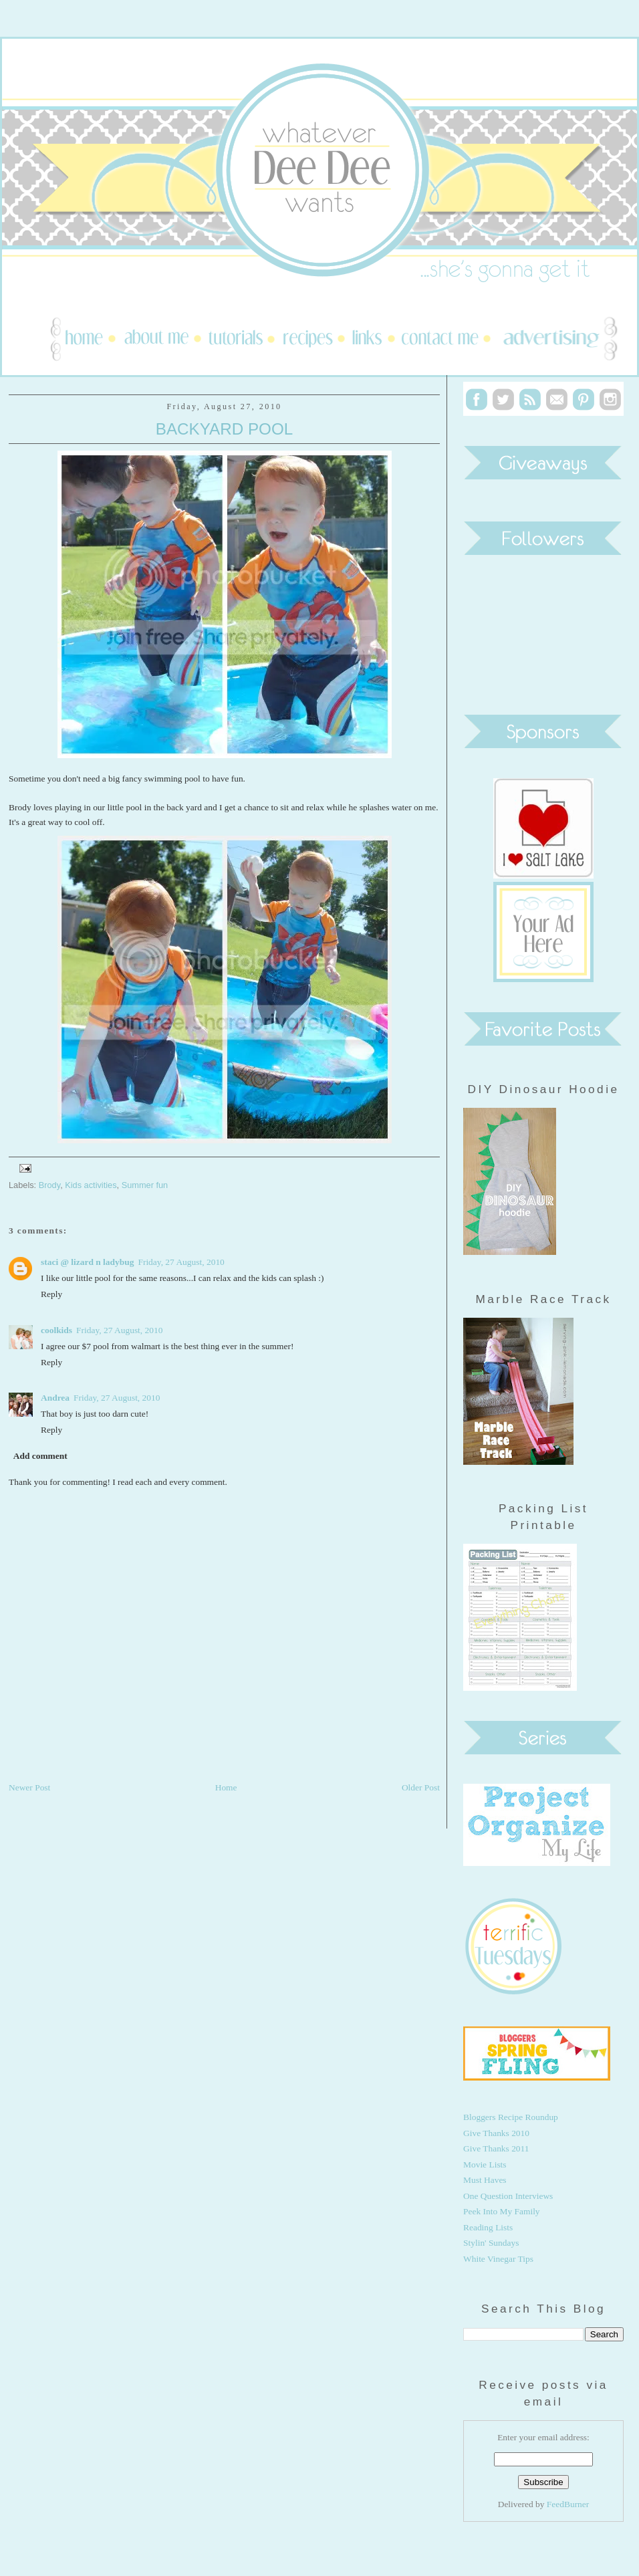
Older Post (421, 1787)
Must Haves (485, 2180)
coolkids (56, 1330)
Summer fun (145, 1185)
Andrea (55, 1398)
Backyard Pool (224, 429)
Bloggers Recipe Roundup (510, 2117)
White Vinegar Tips (498, 2259)
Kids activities (90, 1185)
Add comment (40, 1456)
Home (226, 1787)
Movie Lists (485, 2164)
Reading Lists (488, 2227)
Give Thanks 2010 (496, 2133)
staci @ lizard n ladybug (87, 1262)
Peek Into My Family (501, 2211)
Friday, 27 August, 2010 (181, 1262)
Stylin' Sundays (491, 2243)
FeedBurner (568, 2504)
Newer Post (29, 1787)
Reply (51, 1294)
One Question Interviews (508, 2196)
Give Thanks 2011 (496, 2148)
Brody (49, 1185)
